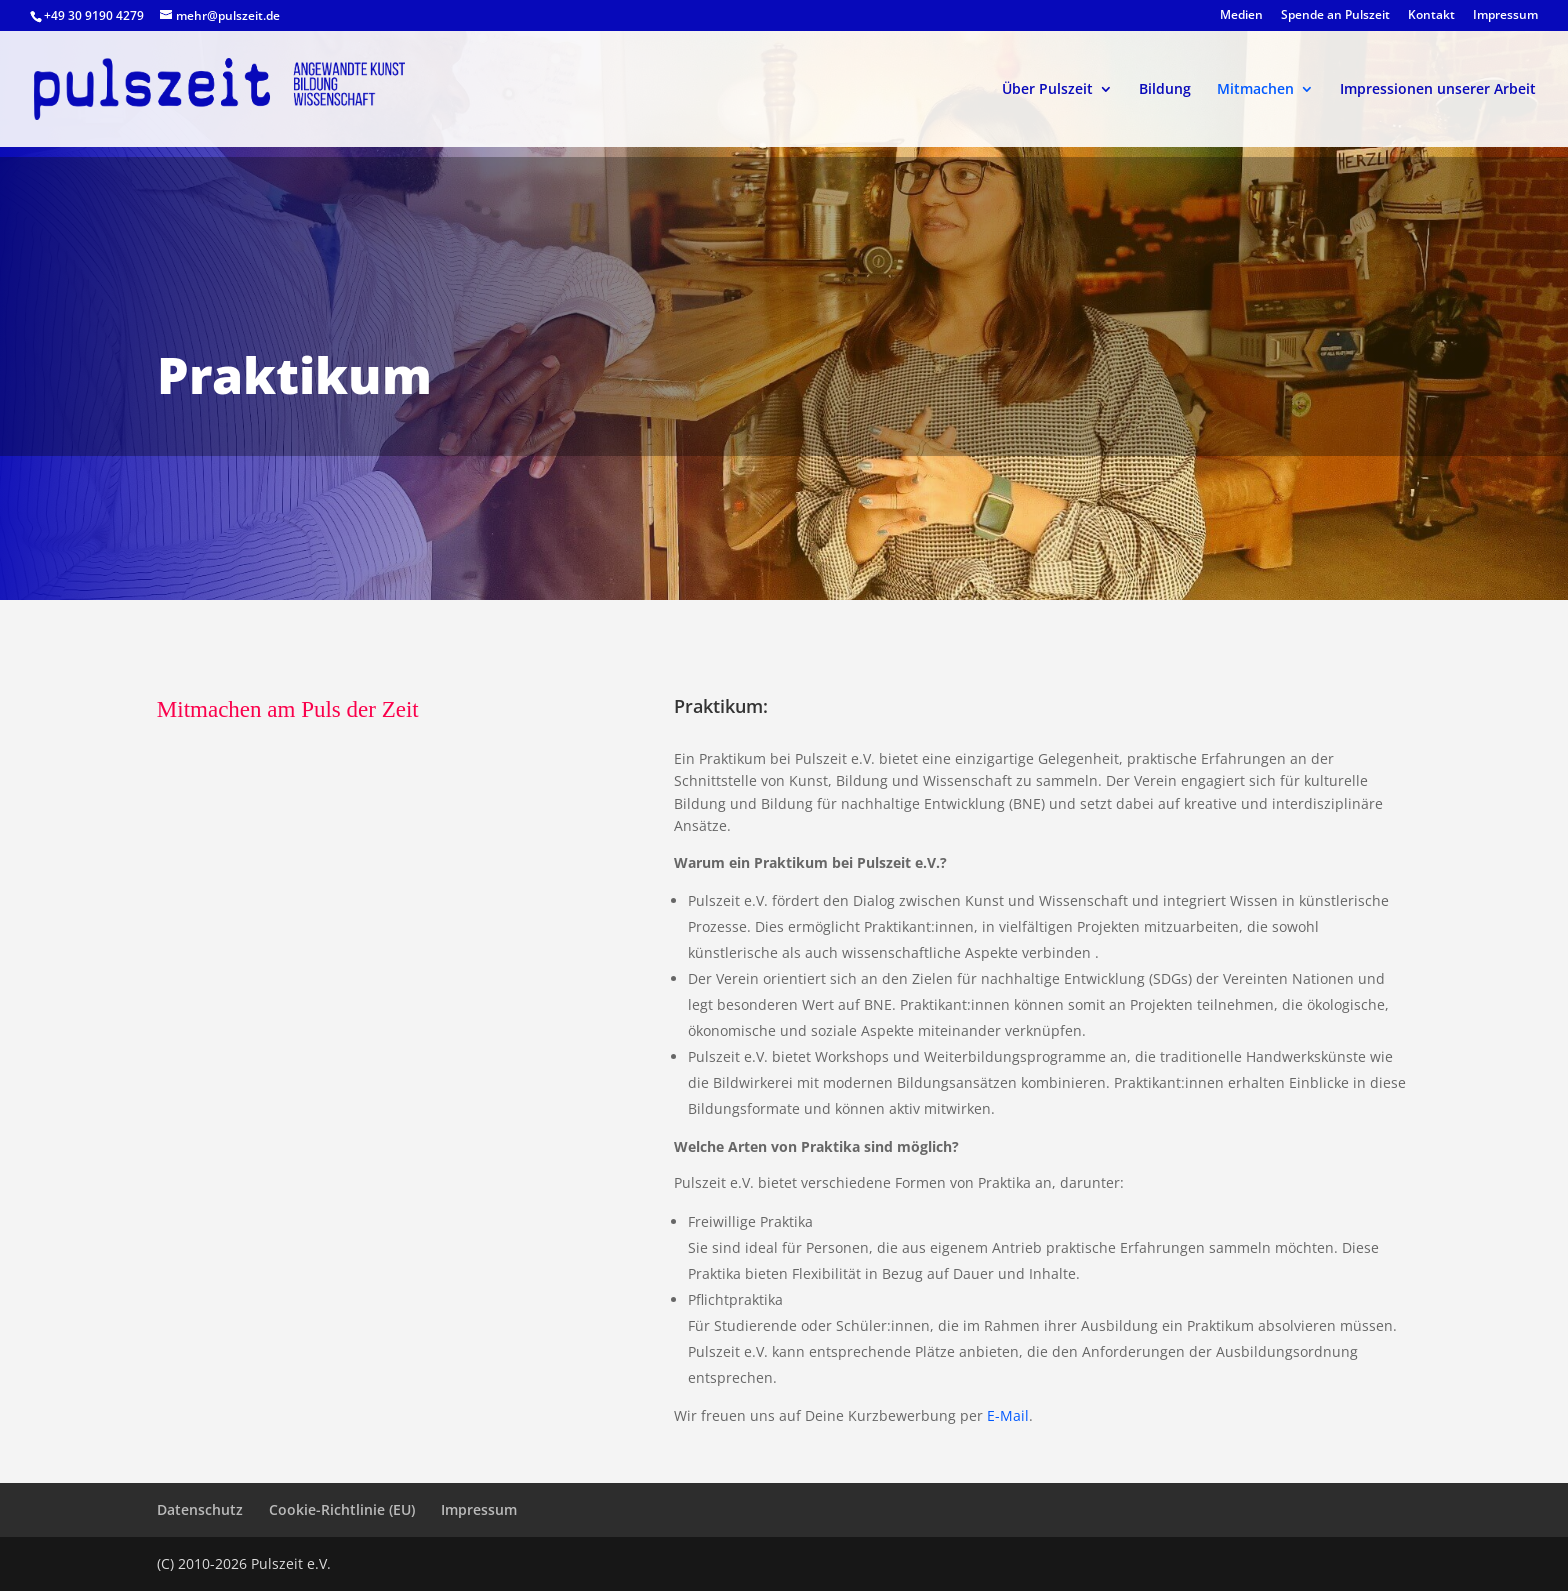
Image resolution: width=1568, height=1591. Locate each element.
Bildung (1165, 90)
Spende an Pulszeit (1335, 16)
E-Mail (1008, 1415)
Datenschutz (200, 1509)
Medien (1241, 16)
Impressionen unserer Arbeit (1438, 90)
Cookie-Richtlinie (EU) (342, 1509)
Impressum (1505, 16)
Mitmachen (1255, 90)
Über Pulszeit (1047, 90)
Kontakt (1431, 16)
